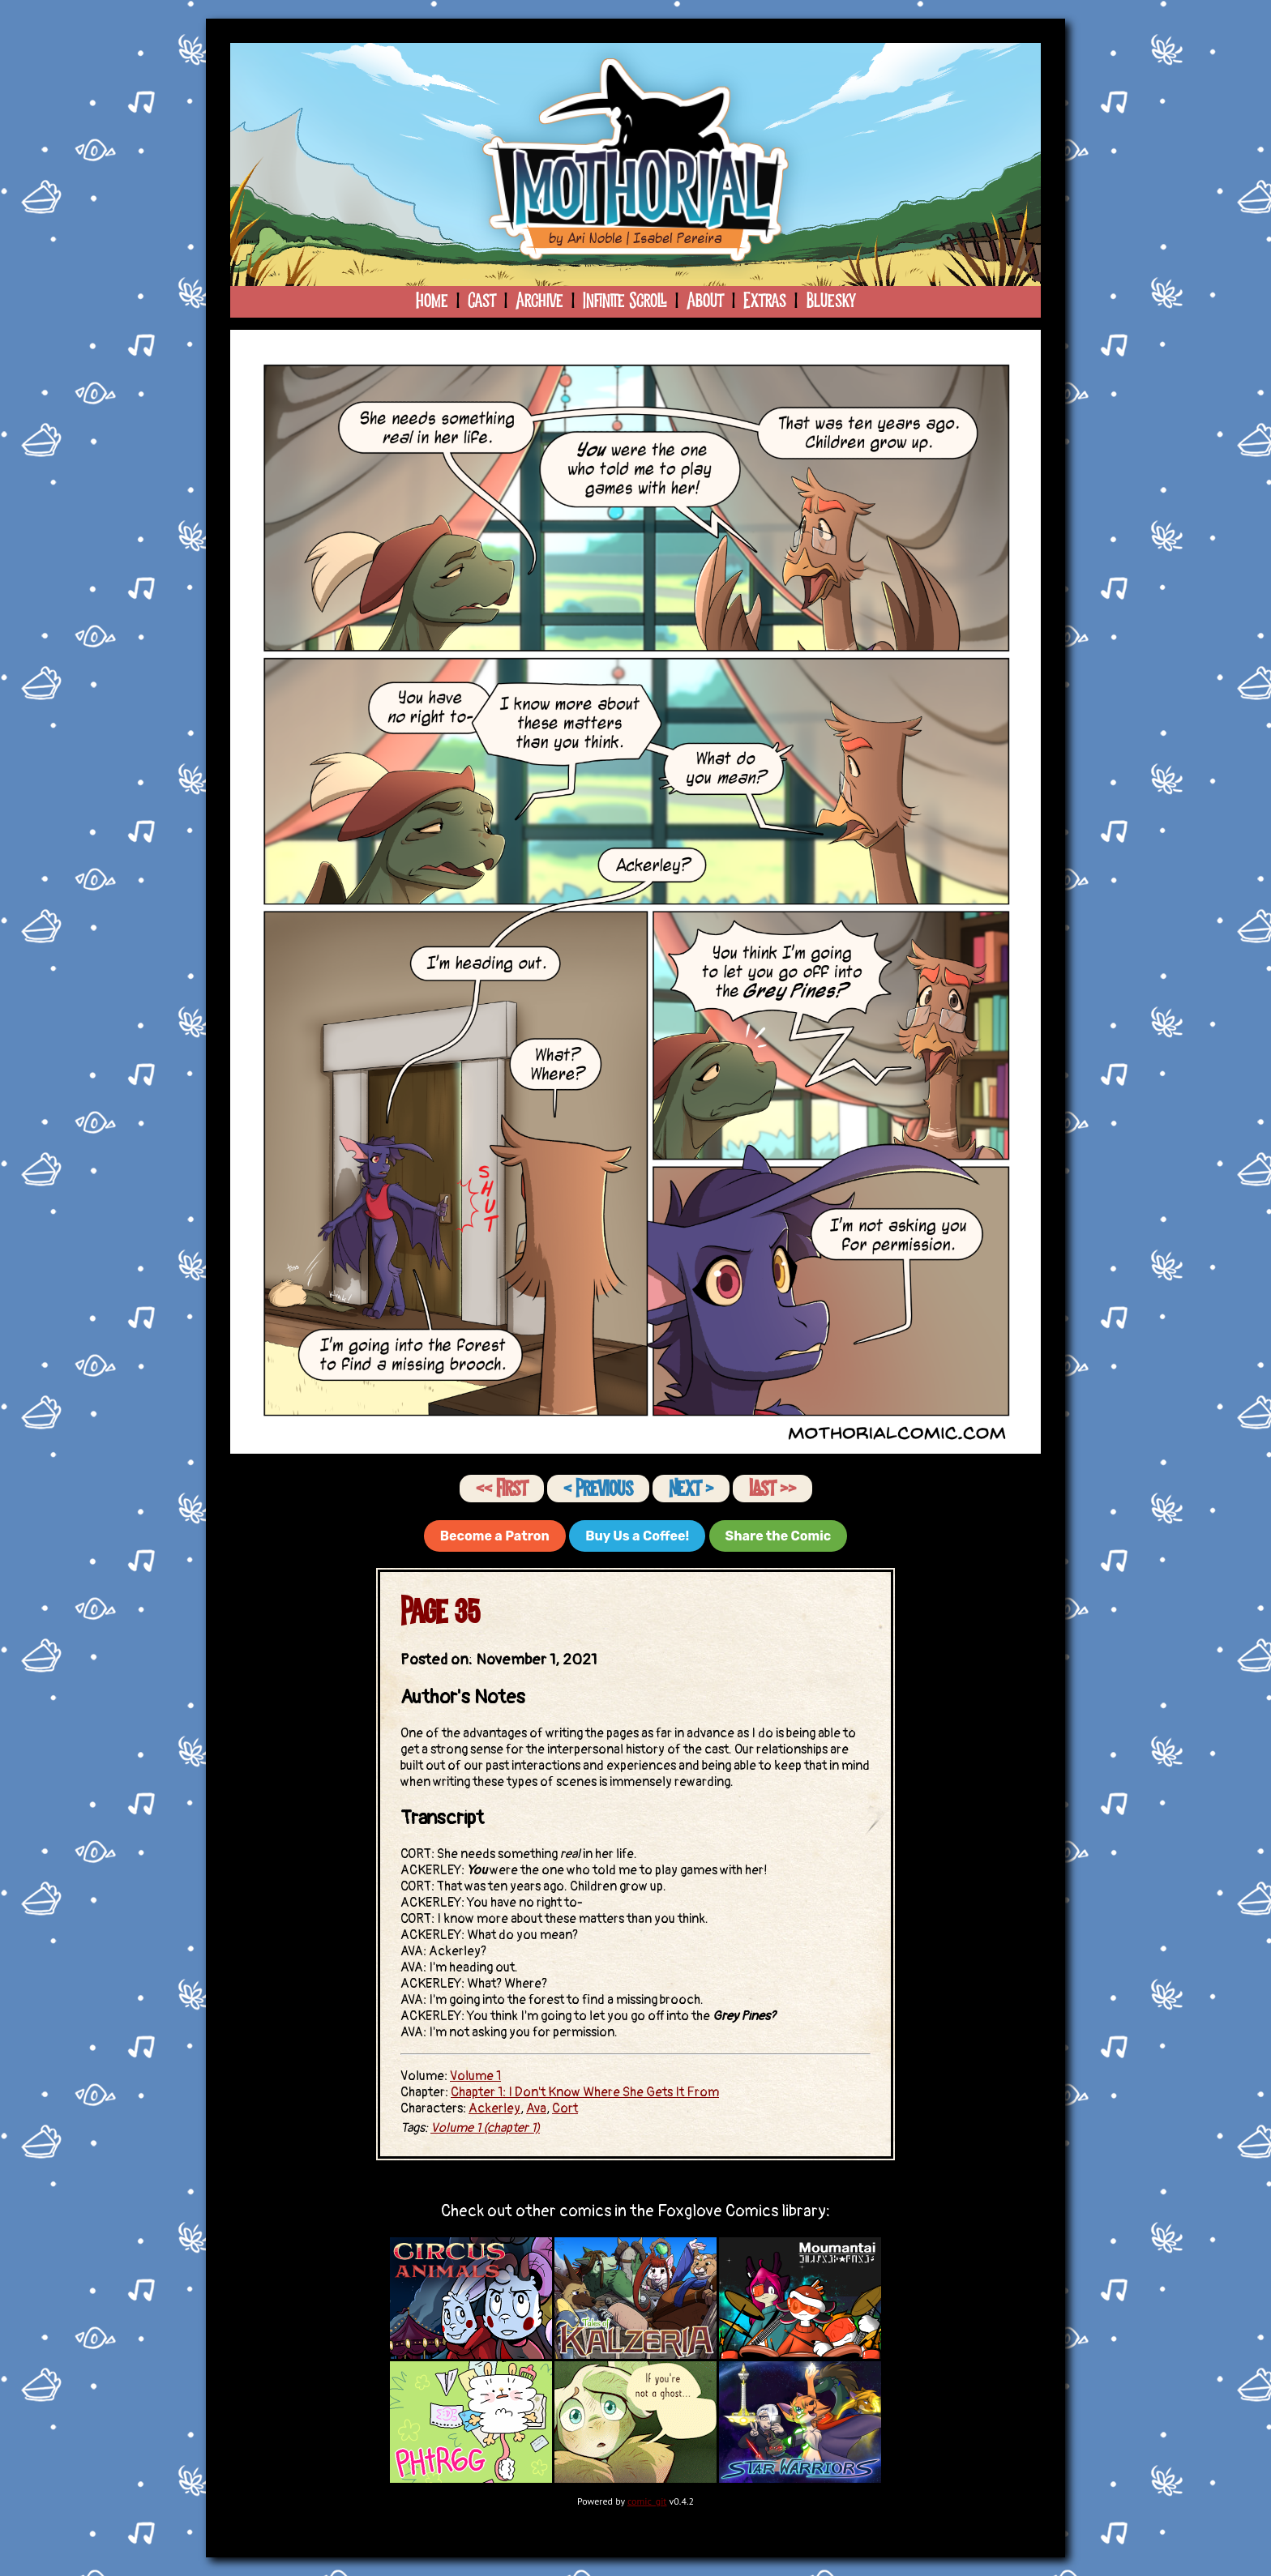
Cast (482, 301)
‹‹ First (502, 1489)
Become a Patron (495, 1536)
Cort (565, 2108)
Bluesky (830, 301)
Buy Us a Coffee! (637, 1536)
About (705, 301)
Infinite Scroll (625, 301)
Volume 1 (475, 2076)
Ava (536, 2108)
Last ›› (772, 1489)
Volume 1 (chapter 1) (485, 2128)
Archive (539, 301)
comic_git (647, 2501)
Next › (691, 1489)
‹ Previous (598, 1489)
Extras (764, 301)
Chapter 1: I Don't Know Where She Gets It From (585, 2092)
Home (432, 301)
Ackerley (494, 2108)
